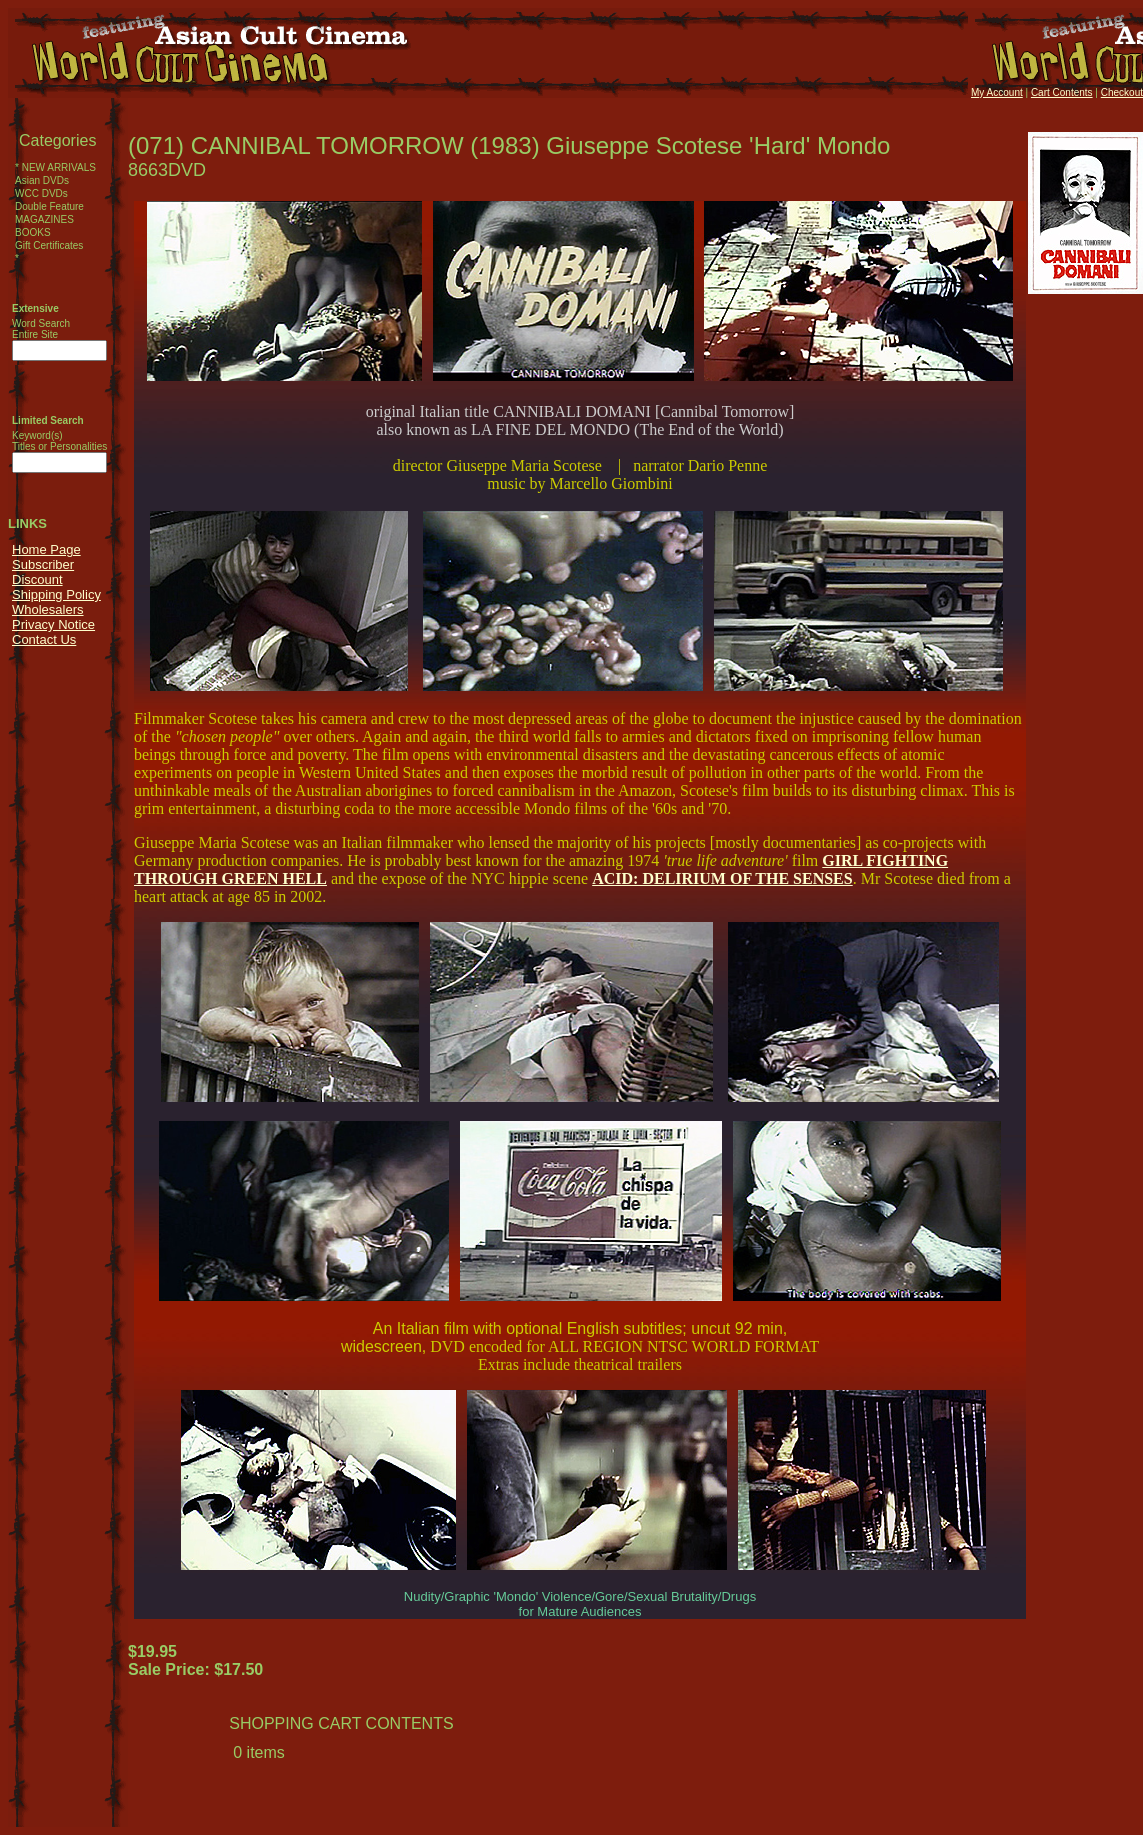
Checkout (1122, 92)
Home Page (46, 549)
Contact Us (44, 639)
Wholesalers (48, 609)
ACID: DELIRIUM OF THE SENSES (722, 878)
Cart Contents (1062, 92)
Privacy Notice (53, 624)
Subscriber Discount (43, 572)
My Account (997, 92)
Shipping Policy (56, 594)
